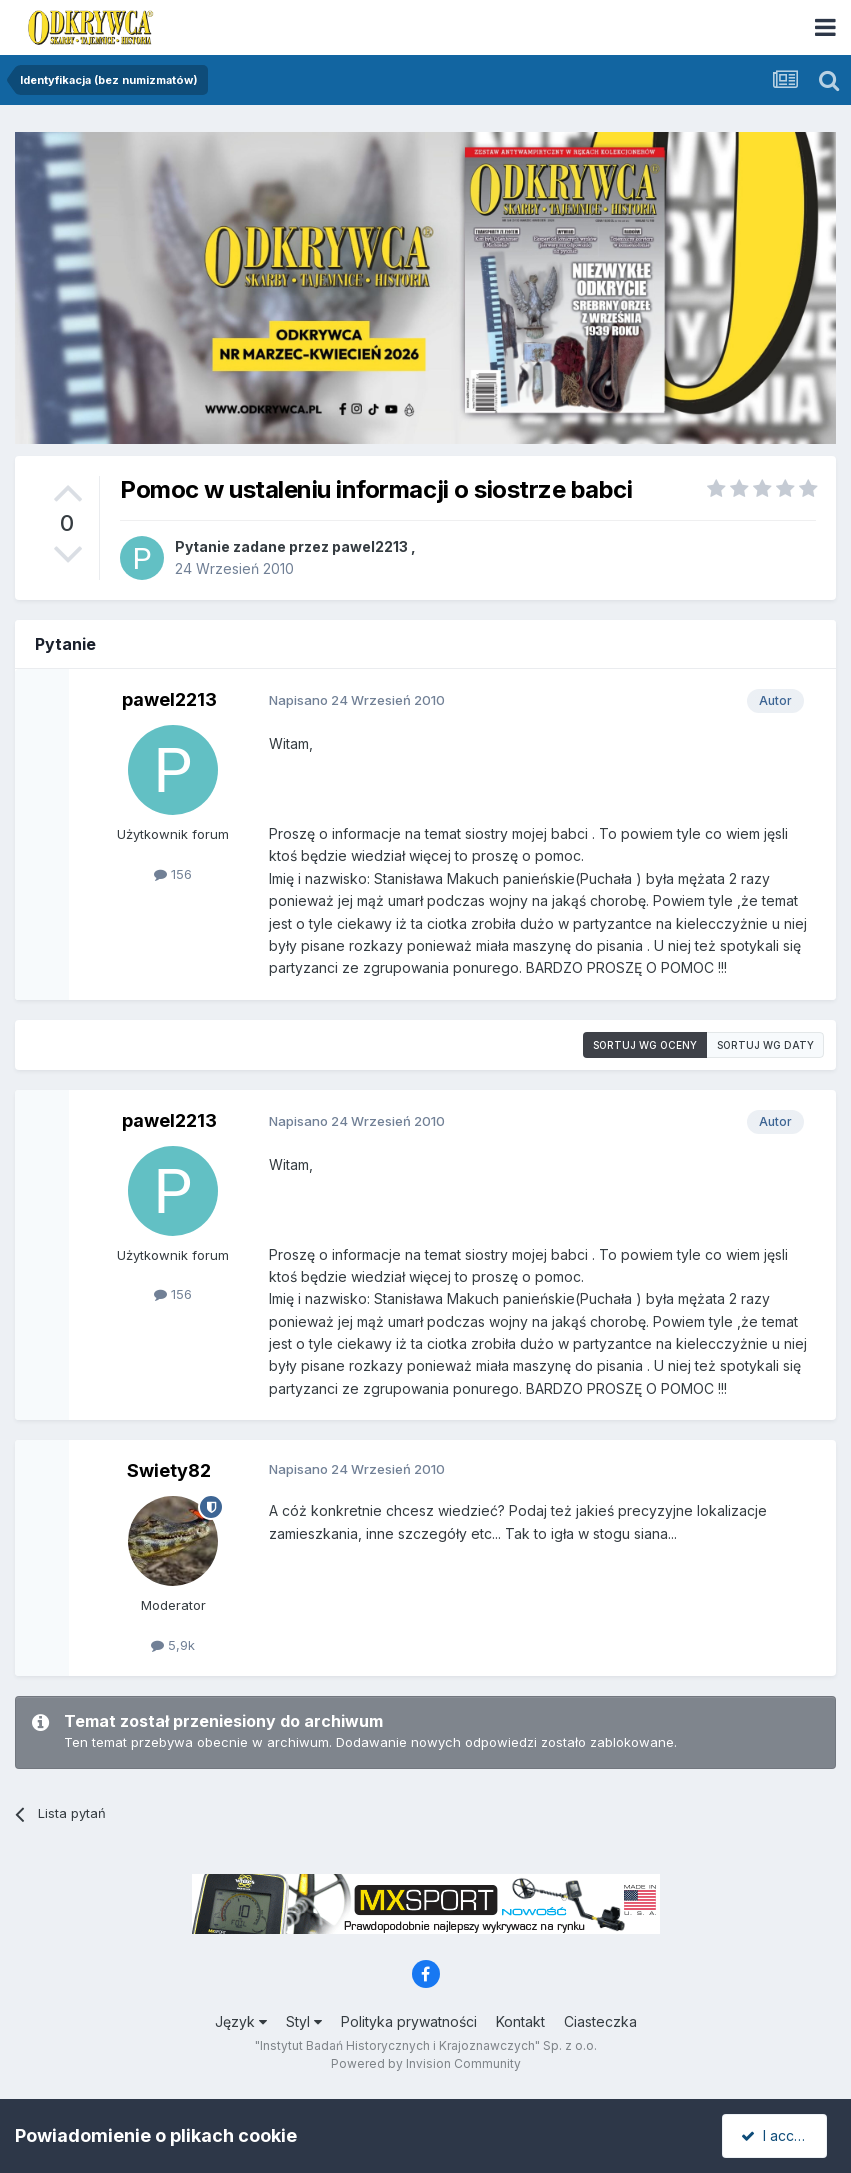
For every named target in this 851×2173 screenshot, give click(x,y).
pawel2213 (370, 546)
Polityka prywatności (409, 2021)
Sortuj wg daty (765, 1045)
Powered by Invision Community (426, 2063)
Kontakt (520, 2021)
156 (173, 874)
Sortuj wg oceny (645, 1045)
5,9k (173, 1645)
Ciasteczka (600, 2021)
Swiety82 (169, 1470)
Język (241, 2021)
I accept (777, 2135)
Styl (304, 2021)
